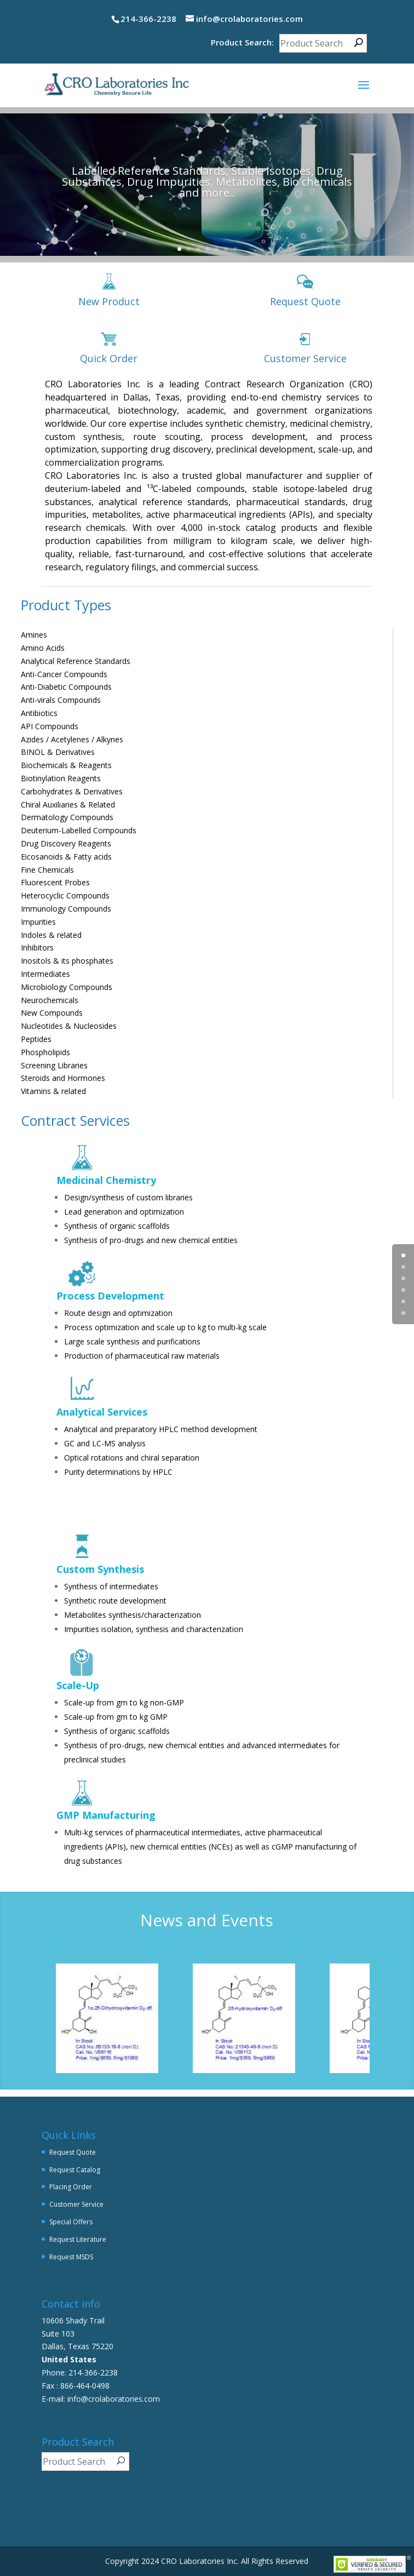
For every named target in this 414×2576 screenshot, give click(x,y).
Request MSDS (71, 2257)
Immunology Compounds (66, 908)
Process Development (110, 1295)
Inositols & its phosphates (67, 960)
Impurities (38, 922)
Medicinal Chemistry (106, 1180)
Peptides (36, 1039)
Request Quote (305, 301)
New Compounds (52, 1012)
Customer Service (305, 358)
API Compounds (49, 726)
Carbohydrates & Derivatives (72, 791)
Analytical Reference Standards (75, 661)
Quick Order (108, 358)
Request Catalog (74, 2169)
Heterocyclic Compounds (65, 895)
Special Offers (71, 2221)
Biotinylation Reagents (61, 778)
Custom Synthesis (100, 1569)
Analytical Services (101, 1411)
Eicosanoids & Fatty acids (66, 856)
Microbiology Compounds (66, 987)
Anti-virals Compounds (61, 700)
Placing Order (70, 2186)
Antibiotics (39, 713)
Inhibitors (37, 947)
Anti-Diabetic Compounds (66, 687)
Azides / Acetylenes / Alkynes (72, 739)
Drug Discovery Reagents (66, 843)
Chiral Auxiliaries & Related (68, 804)
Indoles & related (51, 935)
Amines (34, 634)
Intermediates (45, 974)
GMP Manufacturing (106, 1815)
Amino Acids (43, 648)
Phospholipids (45, 1052)
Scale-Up (77, 1685)
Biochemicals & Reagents (66, 765)
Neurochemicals (49, 1000)
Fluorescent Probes (55, 882)
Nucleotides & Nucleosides (69, 1026)
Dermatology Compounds (67, 817)
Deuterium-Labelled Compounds (78, 830)
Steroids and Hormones (63, 1078)
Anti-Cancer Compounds (64, 674)
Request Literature (77, 2239)
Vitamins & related (53, 1091)
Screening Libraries (54, 1065)
